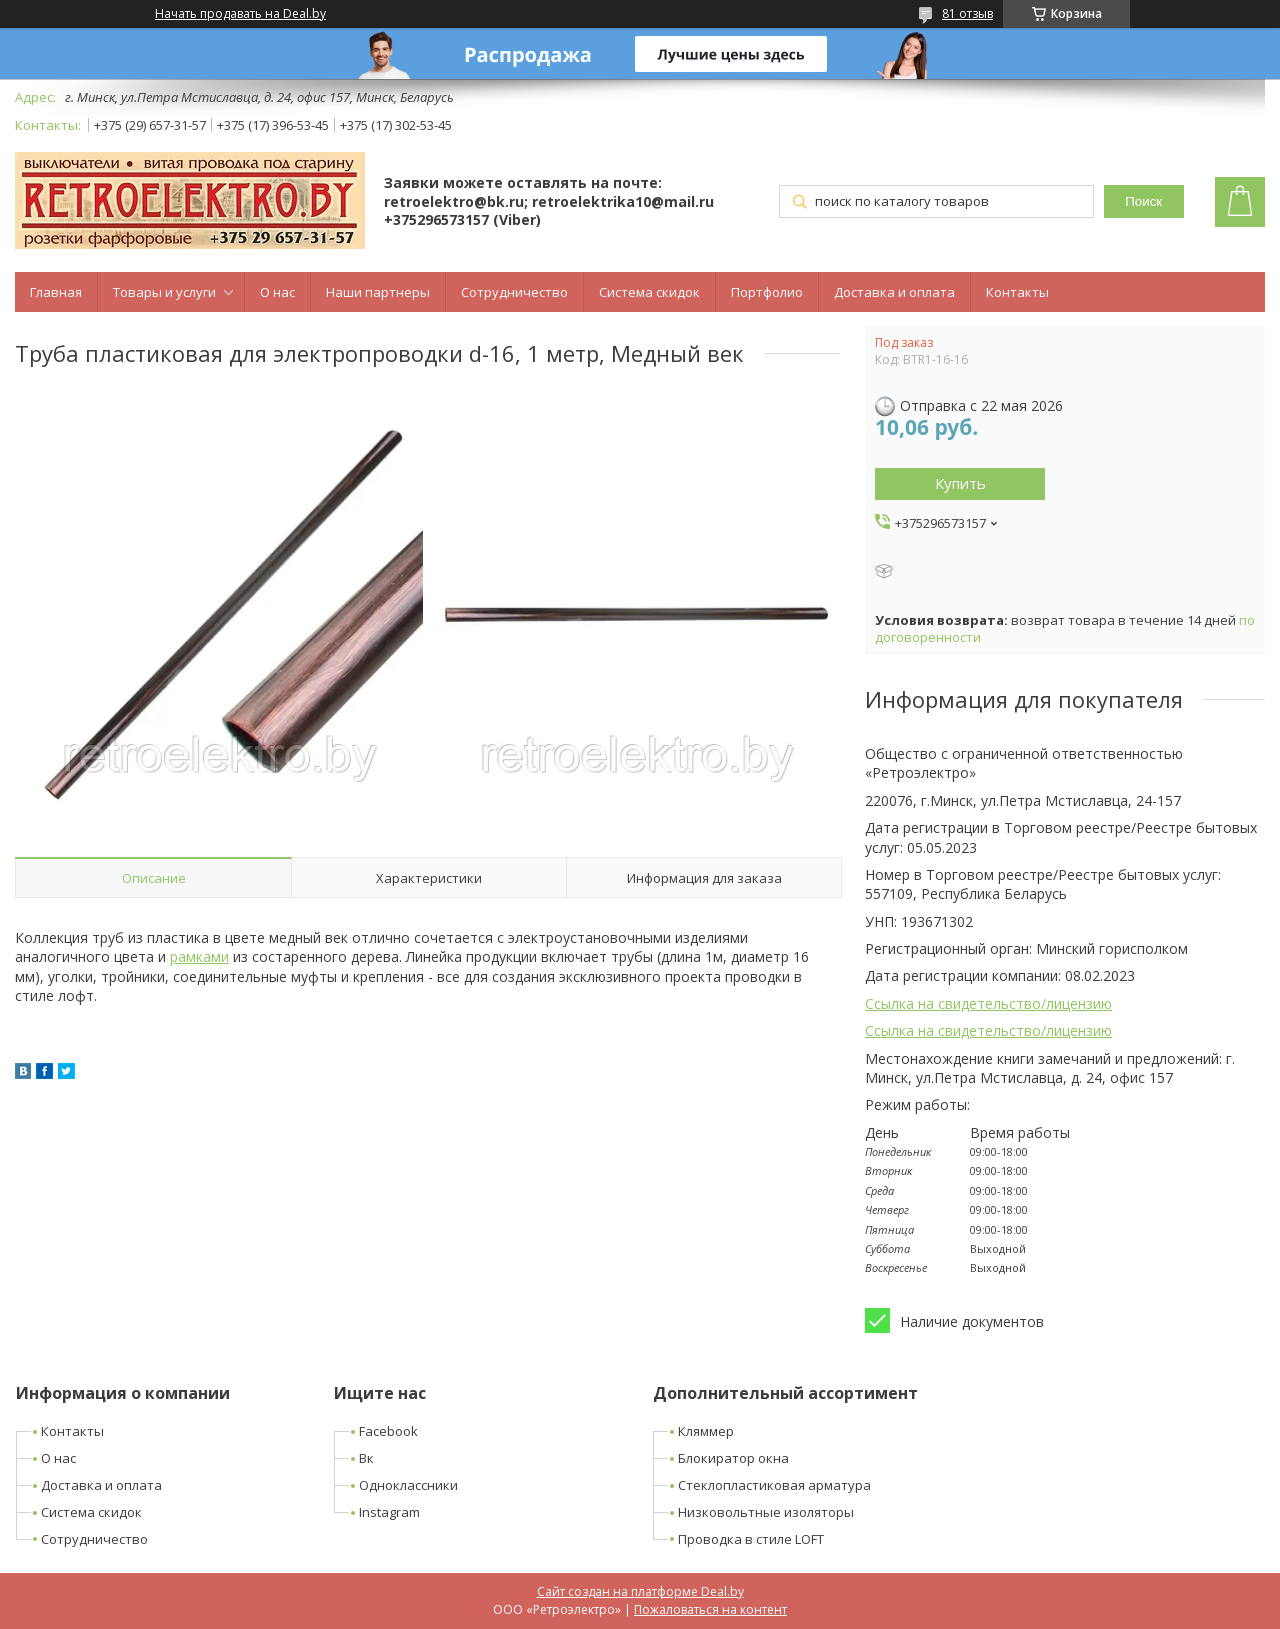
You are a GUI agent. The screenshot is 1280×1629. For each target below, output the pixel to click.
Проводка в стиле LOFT (751, 1539)
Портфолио (767, 292)
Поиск (1143, 201)
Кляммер (706, 1431)
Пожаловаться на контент (710, 1609)
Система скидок (649, 292)
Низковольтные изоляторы (766, 1512)
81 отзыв (967, 13)
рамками (199, 956)
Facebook (388, 1431)
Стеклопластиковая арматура (774, 1485)
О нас (277, 292)
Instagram (389, 1512)
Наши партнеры (378, 292)
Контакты (1017, 292)
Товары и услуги (164, 292)
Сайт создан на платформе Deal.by (640, 1591)
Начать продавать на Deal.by (240, 14)
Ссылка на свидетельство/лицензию (988, 1003)
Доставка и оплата (894, 292)
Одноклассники (408, 1485)
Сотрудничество (514, 292)
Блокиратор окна (733, 1458)
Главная (56, 292)
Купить (960, 483)
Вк (366, 1458)
